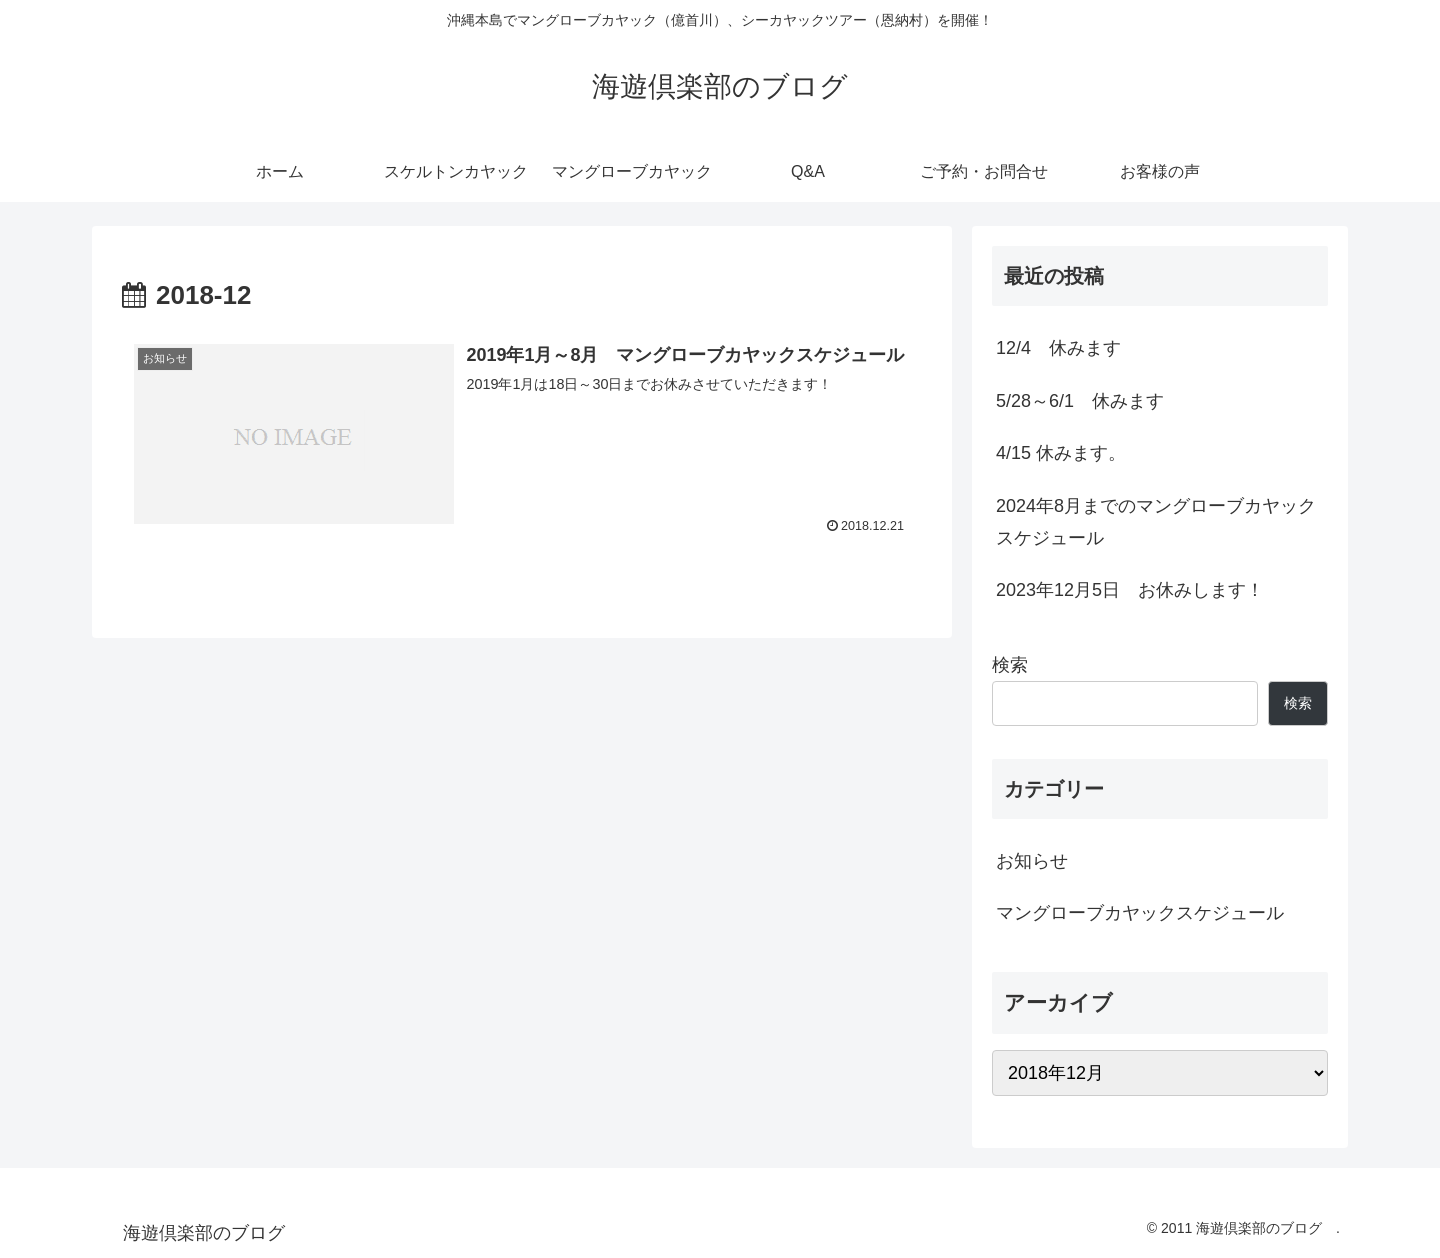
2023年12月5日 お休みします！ (1130, 590)
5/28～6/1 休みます (1080, 401)
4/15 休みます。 (1061, 453)
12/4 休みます (1058, 348)
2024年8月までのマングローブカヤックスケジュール (1156, 522)
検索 (1010, 665)
